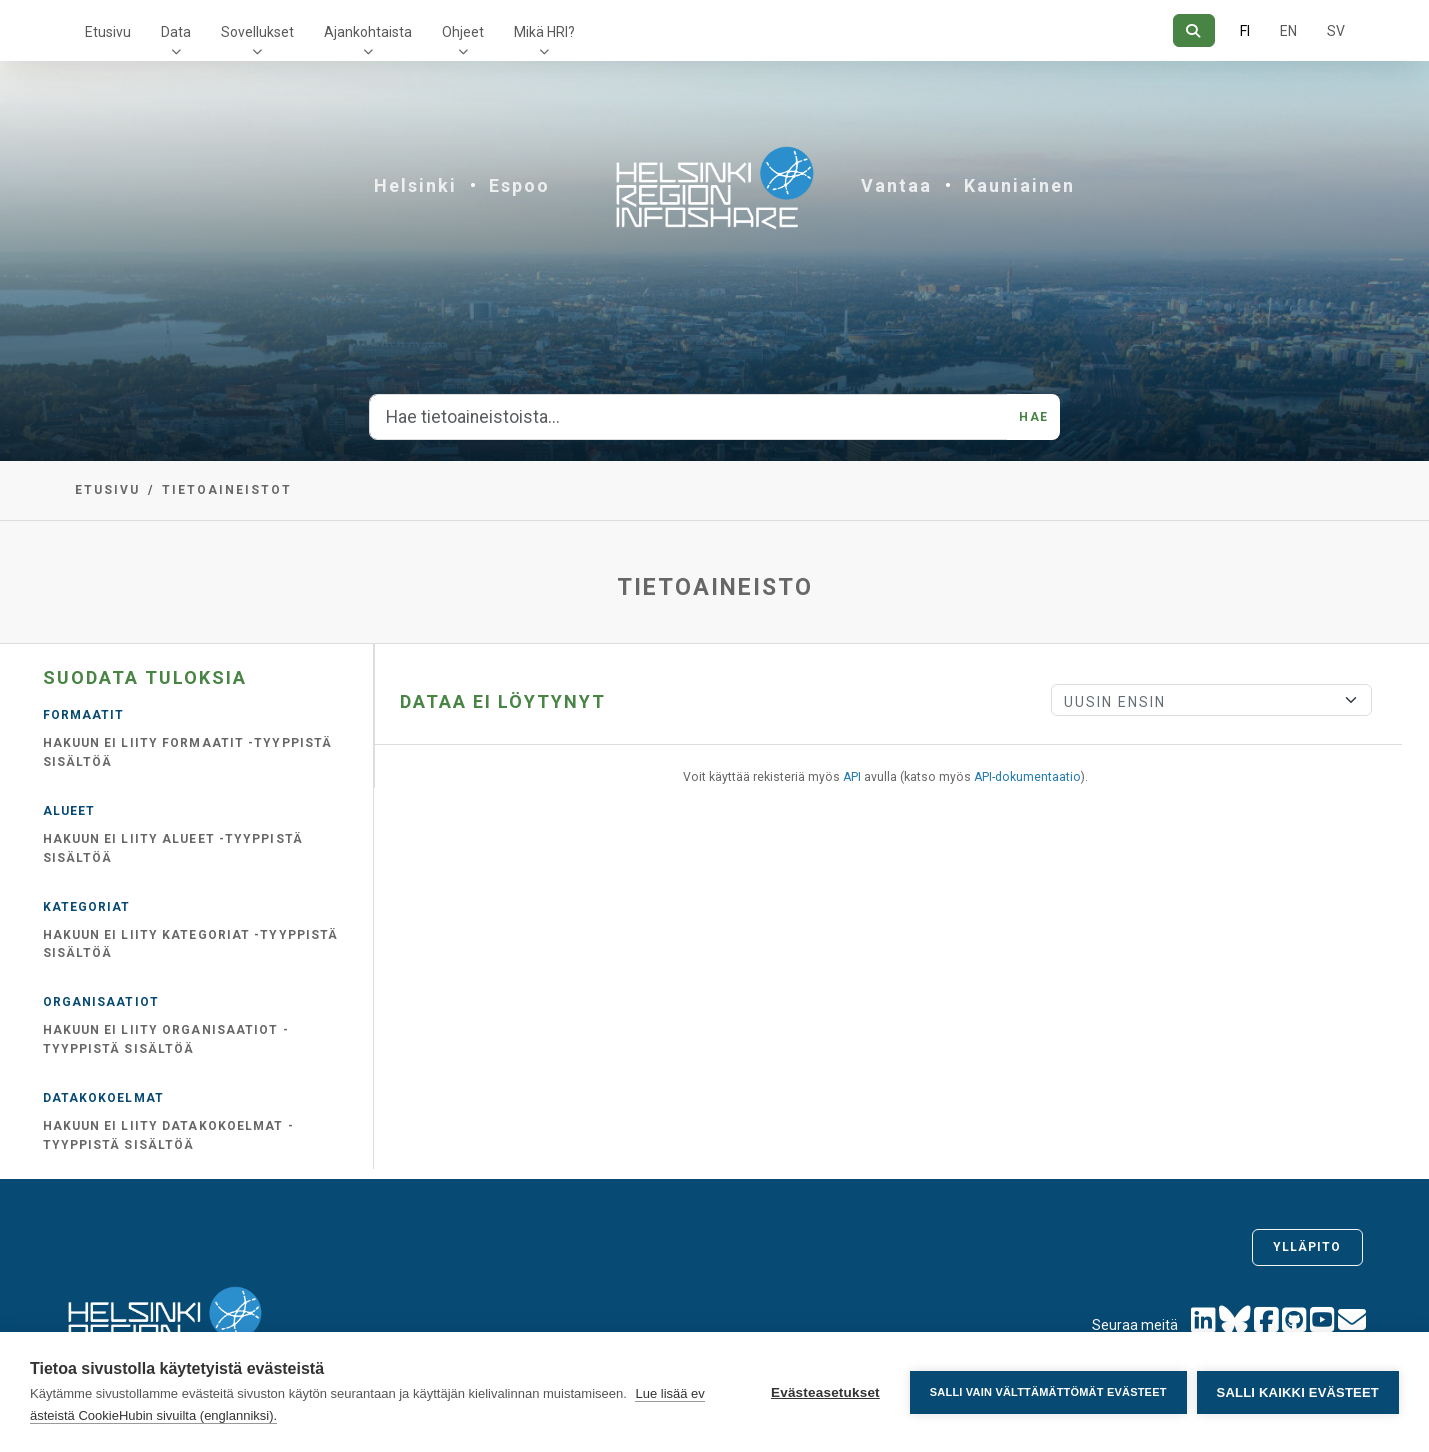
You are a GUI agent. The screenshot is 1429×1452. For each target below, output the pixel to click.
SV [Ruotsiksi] (1336, 31)
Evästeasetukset (825, 1392)
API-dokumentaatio (1027, 777)
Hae (1033, 417)
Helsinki (415, 185)
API (852, 777)
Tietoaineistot (227, 490)
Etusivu (108, 32)
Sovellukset (257, 32)
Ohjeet (463, 32)
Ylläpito (1307, 1247)
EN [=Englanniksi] (1288, 31)
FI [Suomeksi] (1245, 31)
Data (176, 32)
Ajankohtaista (368, 32)
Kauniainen (1019, 185)
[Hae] (1193, 30)
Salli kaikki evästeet (1298, 1392)
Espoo (519, 185)
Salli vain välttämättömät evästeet (1048, 1392)
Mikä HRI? (544, 32)
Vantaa (896, 185)
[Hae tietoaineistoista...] (688, 417)
